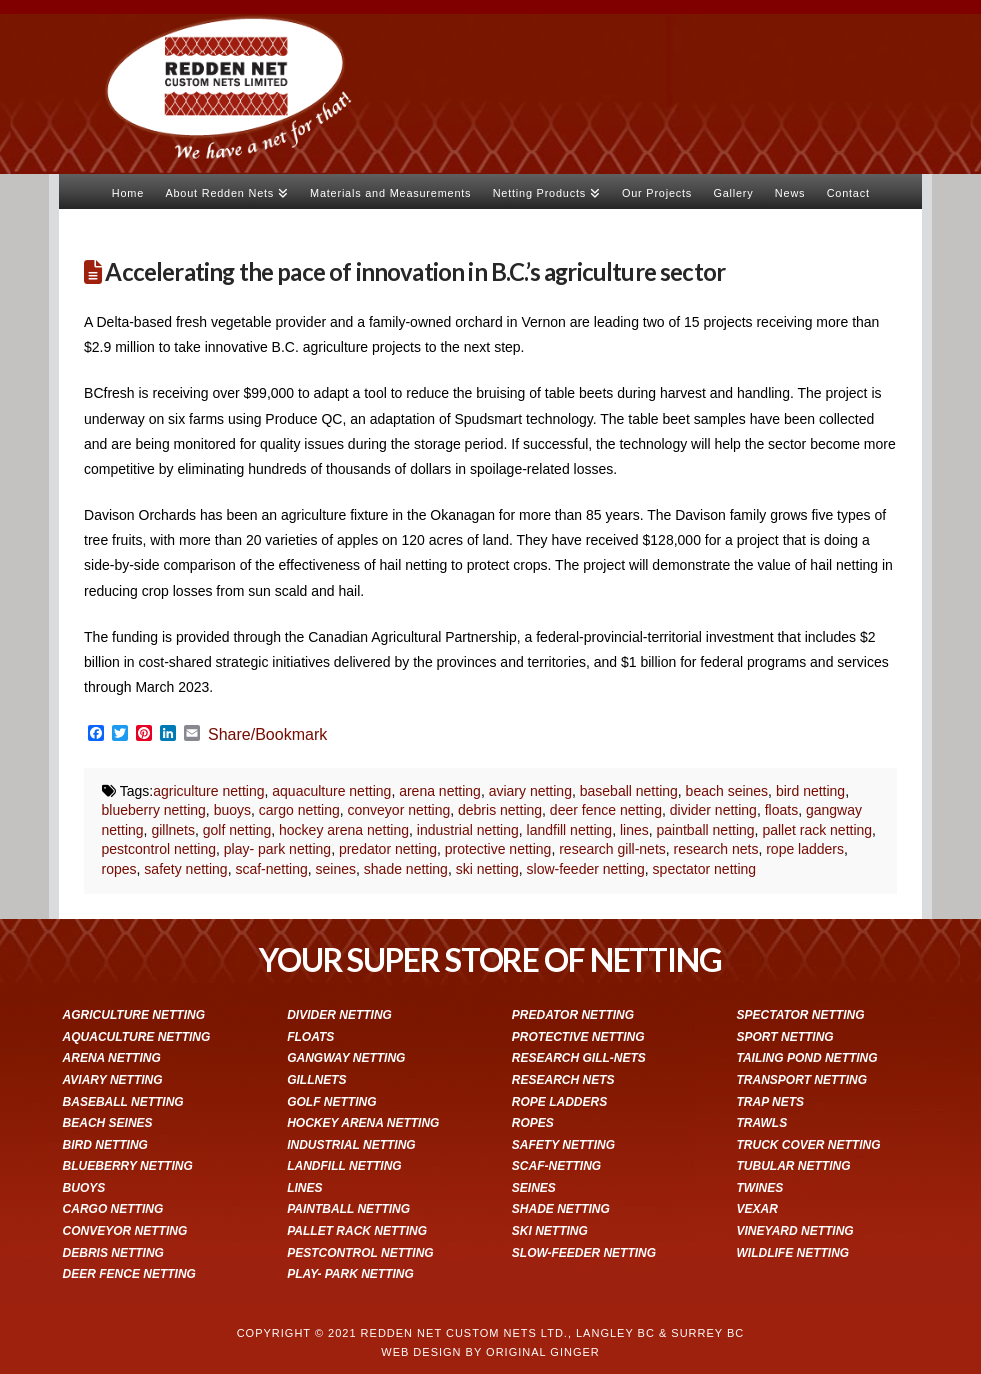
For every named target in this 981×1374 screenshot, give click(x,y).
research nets (716, 849)
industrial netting (468, 830)
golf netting (237, 830)
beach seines (727, 791)
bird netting (810, 791)
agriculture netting (208, 791)
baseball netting (629, 791)
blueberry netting (154, 810)
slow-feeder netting (586, 869)
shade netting (406, 869)
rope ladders (805, 849)
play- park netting (277, 849)
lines (634, 830)
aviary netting (530, 791)
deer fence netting (606, 810)
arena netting (440, 791)
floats (781, 810)
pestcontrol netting (159, 849)
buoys (232, 810)
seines (336, 869)
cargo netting (299, 810)
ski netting (487, 869)
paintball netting (706, 830)
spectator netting (705, 869)
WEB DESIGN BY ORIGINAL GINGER (490, 1352)
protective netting (498, 849)
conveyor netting (399, 810)
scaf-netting (271, 869)
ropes (119, 869)
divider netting (713, 810)
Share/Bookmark (267, 735)
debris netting (500, 810)
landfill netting (570, 830)
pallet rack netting (817, 830)
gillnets (173, 830)
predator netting (388, 849)
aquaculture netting (331, 791)
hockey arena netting (344, 830)
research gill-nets (612, 849)
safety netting (185, 869)
